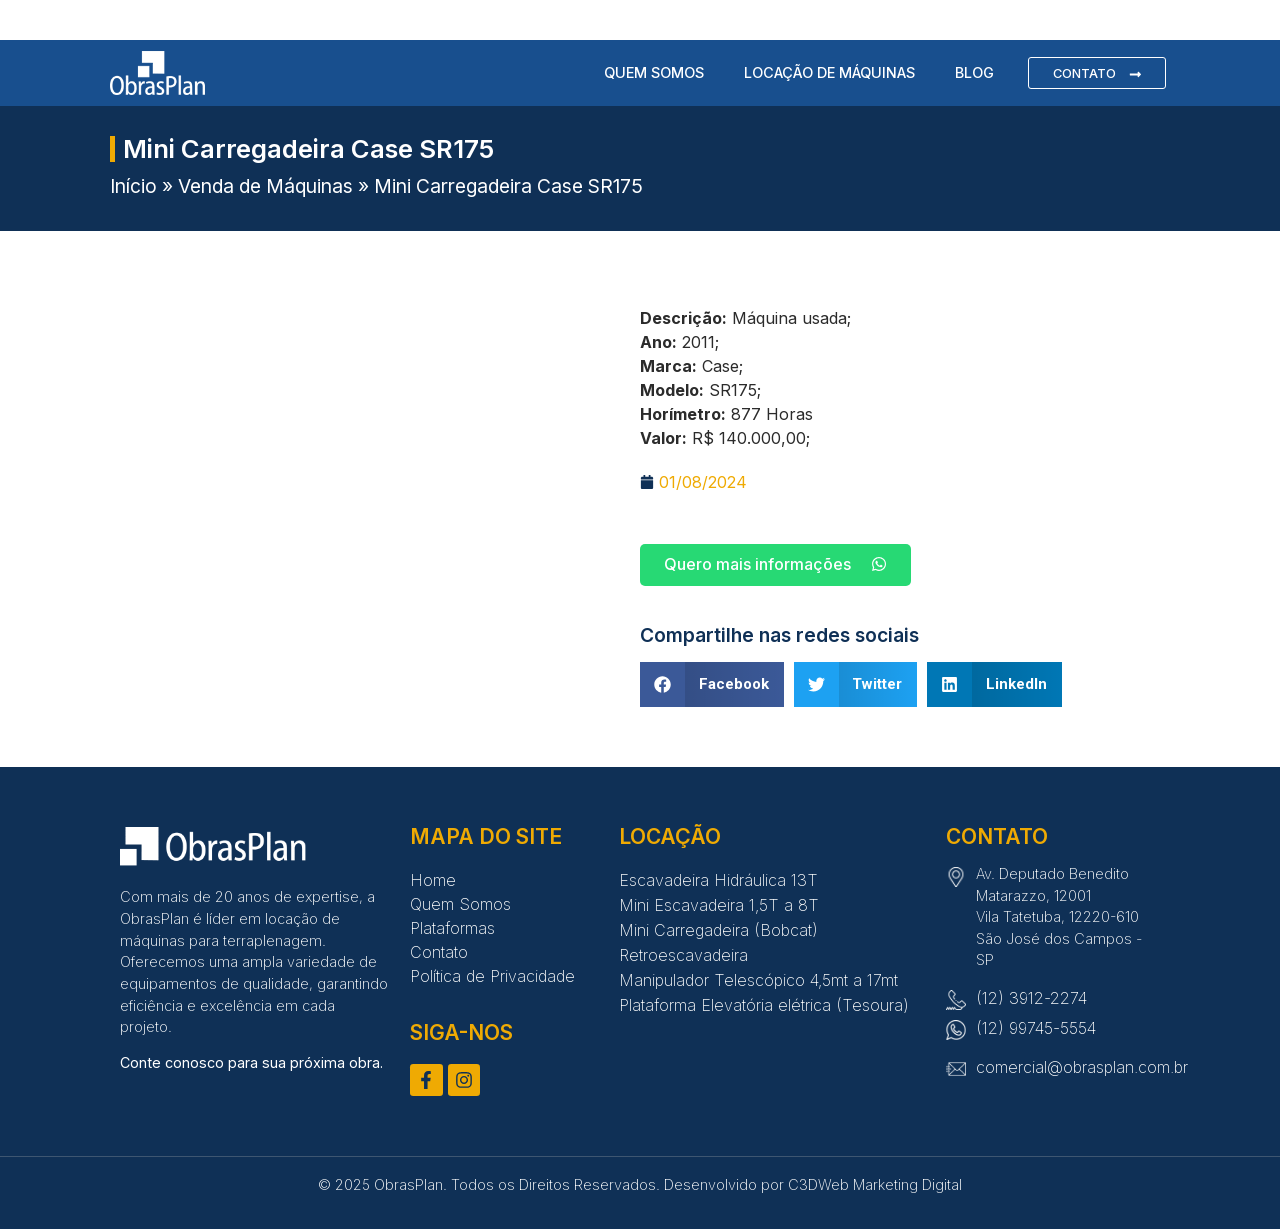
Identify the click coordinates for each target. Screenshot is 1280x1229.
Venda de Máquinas (265, 186)
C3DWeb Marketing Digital (875, 1184)
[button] (712, 684)
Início (133, 186)
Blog (974, 71)
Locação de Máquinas (829, 71)
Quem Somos (654, 71)
